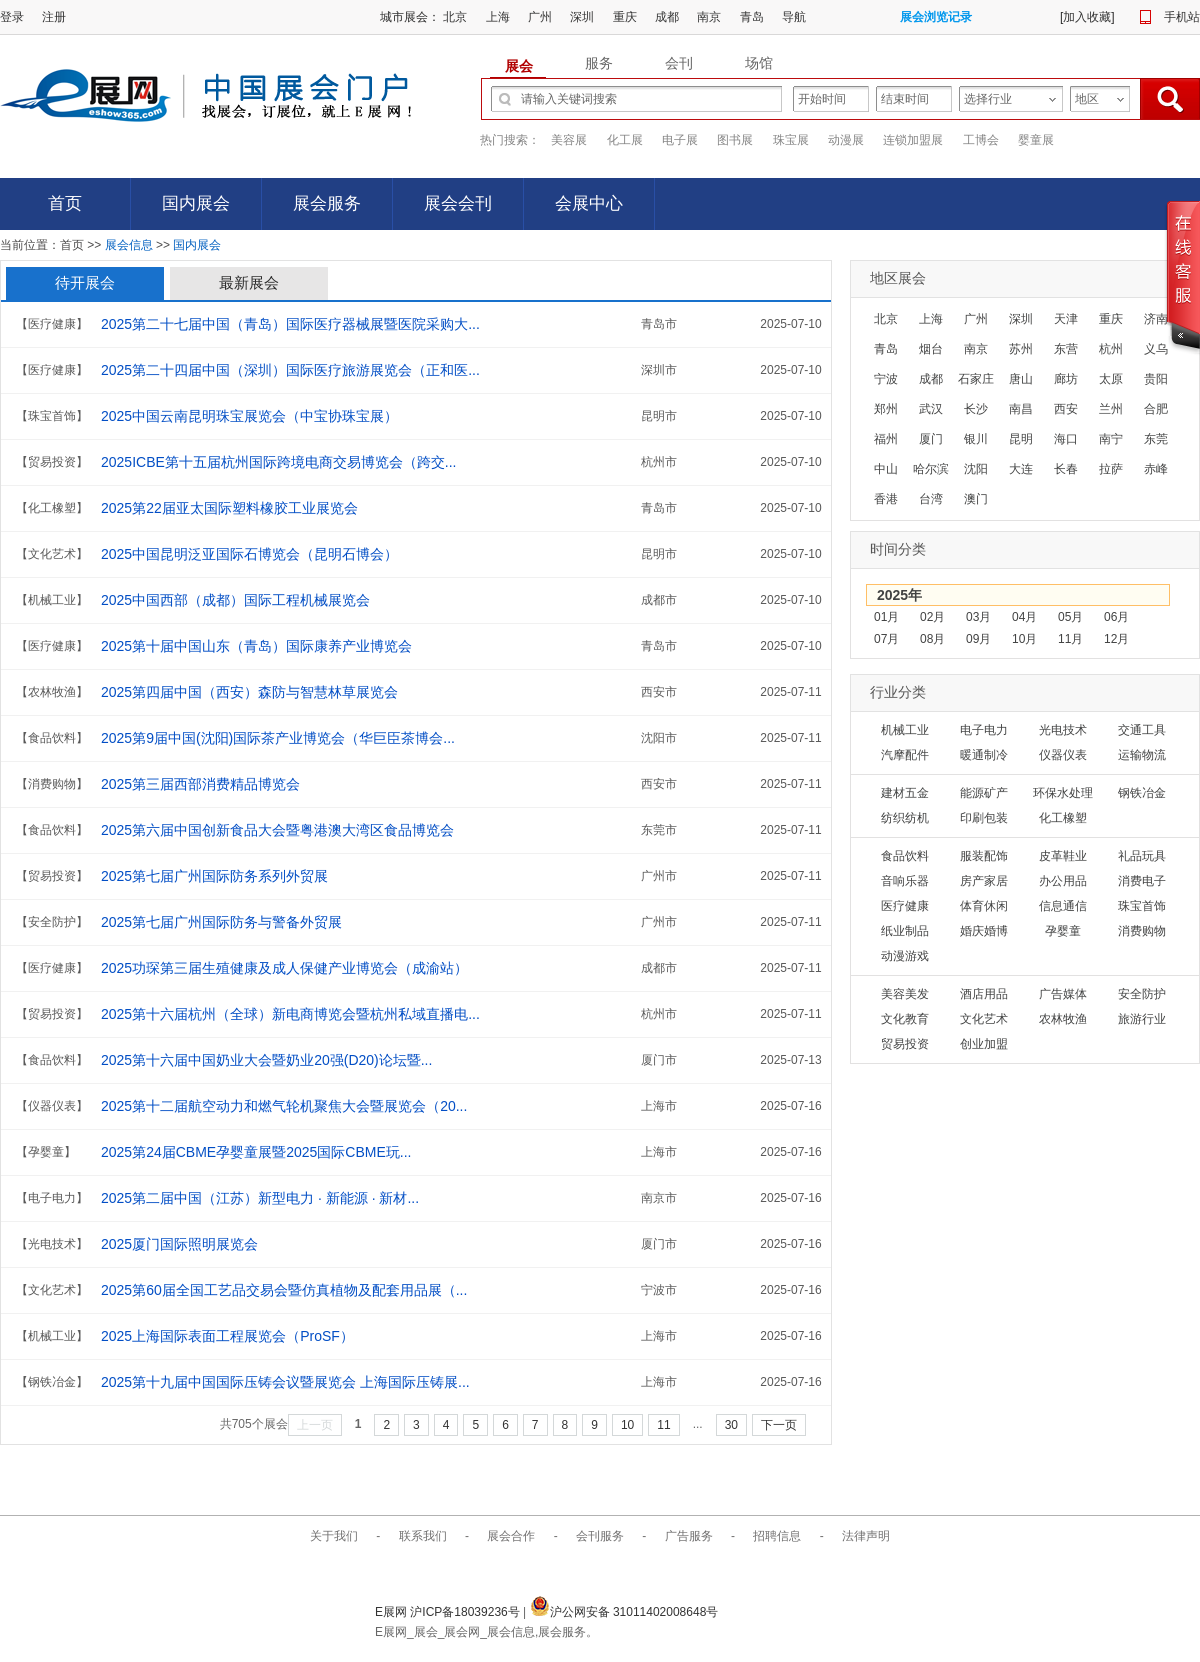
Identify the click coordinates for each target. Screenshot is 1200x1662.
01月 (886, 617)
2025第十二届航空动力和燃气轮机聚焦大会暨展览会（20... (284, 1106)
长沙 (976, 409)
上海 (498, 17)
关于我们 (334, 1536)
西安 (1066, 409)
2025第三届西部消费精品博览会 (200, 784)
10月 (1024, 639)
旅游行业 (1142, 1019)
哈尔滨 (931, 469)
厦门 (931, 439)
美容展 (569, 140)
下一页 (779, 1425)
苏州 (1021, 349)
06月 (1116, 617)
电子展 (680, 140)
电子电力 (984, 730)
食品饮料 (905, 856)
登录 (12, 17)
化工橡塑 (1063, 818)
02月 (932, 617)
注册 (54, 17)
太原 (1111, 379)
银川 (976, 439)
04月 (1024, 617)
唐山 (1021, 379)
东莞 (1156, 439)
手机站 (1182, 17)
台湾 (931, 499)
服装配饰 (984, 856)
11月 (1070, 639)
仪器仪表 (1063, 755)
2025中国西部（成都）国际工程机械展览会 (235, 600)
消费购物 (1142, 931)
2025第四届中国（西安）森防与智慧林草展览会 (249, 692)
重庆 (625, 17)
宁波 (886, 379)
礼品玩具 (1142, 856)
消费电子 (1142, 881)
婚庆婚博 (984, 931)
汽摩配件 (905, 755)
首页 (65, 203)
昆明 (1021, 439)
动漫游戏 (905, 956)
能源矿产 (984, 793)
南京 (709, 17)
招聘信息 (777, 1536)
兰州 (1111, 409)
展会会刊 (458, 203)
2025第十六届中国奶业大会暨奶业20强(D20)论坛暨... (266, 1060)
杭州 (1111, 349)
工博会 (981, 140)
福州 (886, 439)
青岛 (752, 17)
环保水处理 (1063, 793)
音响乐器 (905, 881)
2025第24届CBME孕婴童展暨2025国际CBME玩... (256, 1152)
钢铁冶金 (1142, 793)
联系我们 (423, 1536)
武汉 (931, 409)
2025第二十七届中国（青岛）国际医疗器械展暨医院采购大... (290, 324)
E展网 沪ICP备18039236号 (449, 1612)
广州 (540, 17)
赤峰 (1156, 469)
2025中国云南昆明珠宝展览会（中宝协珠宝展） (249, 416)
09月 (978, 639)
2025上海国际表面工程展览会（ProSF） (227, 1336)
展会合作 (511, 1536)
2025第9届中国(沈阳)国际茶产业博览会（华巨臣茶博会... (278, 738)
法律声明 (866, 1536)
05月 (1070, 617)
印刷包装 (984, 818)
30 (731, 1425)
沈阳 (976, 469)
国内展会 (196, 203)
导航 (794, 17)
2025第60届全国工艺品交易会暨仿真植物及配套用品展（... (284, 1290)
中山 (886, 469)
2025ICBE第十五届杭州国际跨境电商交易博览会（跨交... (279, 462)
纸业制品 (905, 931)
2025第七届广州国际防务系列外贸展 (214, 876)
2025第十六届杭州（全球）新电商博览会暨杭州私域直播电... (290, 1014)
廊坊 (1066, 379)
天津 (1066, 319)
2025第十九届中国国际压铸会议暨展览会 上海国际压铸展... (285, 1382)
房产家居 (984, 881)
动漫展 (846, 140)
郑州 (886, 409)
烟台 (931, 349)
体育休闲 (984, 906)
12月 (1116, 639)
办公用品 (1063, 881)
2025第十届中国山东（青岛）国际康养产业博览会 (256, 646)
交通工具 (1142, 730)
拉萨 (1111, 469)
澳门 (976, 499)
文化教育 (905, 1019)
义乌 (1156, 349)
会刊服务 (600, 1536)
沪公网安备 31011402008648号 (624, 1612)
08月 (932, 639)
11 (663, 1425)
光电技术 (1063, 730)
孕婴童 (1063, 931)
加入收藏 (1087, 17)
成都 (667, 17)
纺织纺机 (905, 818)
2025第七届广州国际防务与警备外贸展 (221, 922)
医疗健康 (905, 906)
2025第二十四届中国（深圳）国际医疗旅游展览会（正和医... (290, 370)
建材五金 (905, 793)
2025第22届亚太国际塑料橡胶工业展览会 (229, 508)
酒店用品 (984, 994)
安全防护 (1142, 994)
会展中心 (589, 203)
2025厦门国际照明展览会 (179, 1244)
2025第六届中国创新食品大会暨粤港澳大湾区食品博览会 (277, 830)
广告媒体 (1063, 994)
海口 (1066, 439)
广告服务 (689, 1536)
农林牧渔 (1063, 1019)
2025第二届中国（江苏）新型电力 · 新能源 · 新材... (260, 1198)
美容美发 (905, 994)
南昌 (1021, 409)
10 (627, 1425)
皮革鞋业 (1063, 856)
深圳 (582, 17)
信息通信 (1063, 906)
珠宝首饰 (1142, 906)
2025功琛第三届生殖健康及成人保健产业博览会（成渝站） (284, 968)
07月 (886, 639)
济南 (1156, 319)
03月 (978, 617)
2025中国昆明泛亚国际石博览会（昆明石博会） (249, 554)
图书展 (735, 140)
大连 (1021, 469)
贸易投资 (905, 1044)
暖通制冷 (984, 755)
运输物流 (1142, 755)
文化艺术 (984, 1019)
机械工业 (905, 730)
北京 (455, 17)
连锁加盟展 (913, 140)
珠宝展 (791, 140)
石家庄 (976, 379)
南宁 (1111, 439)
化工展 (625, 140)
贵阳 (1156, 379)
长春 (1066, 469)
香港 (886, 499)
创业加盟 (984, 1044)
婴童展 (1036, 140)
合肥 (1156, 409)
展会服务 (327, 203)
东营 (1066, 349)
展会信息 (129, 245)
